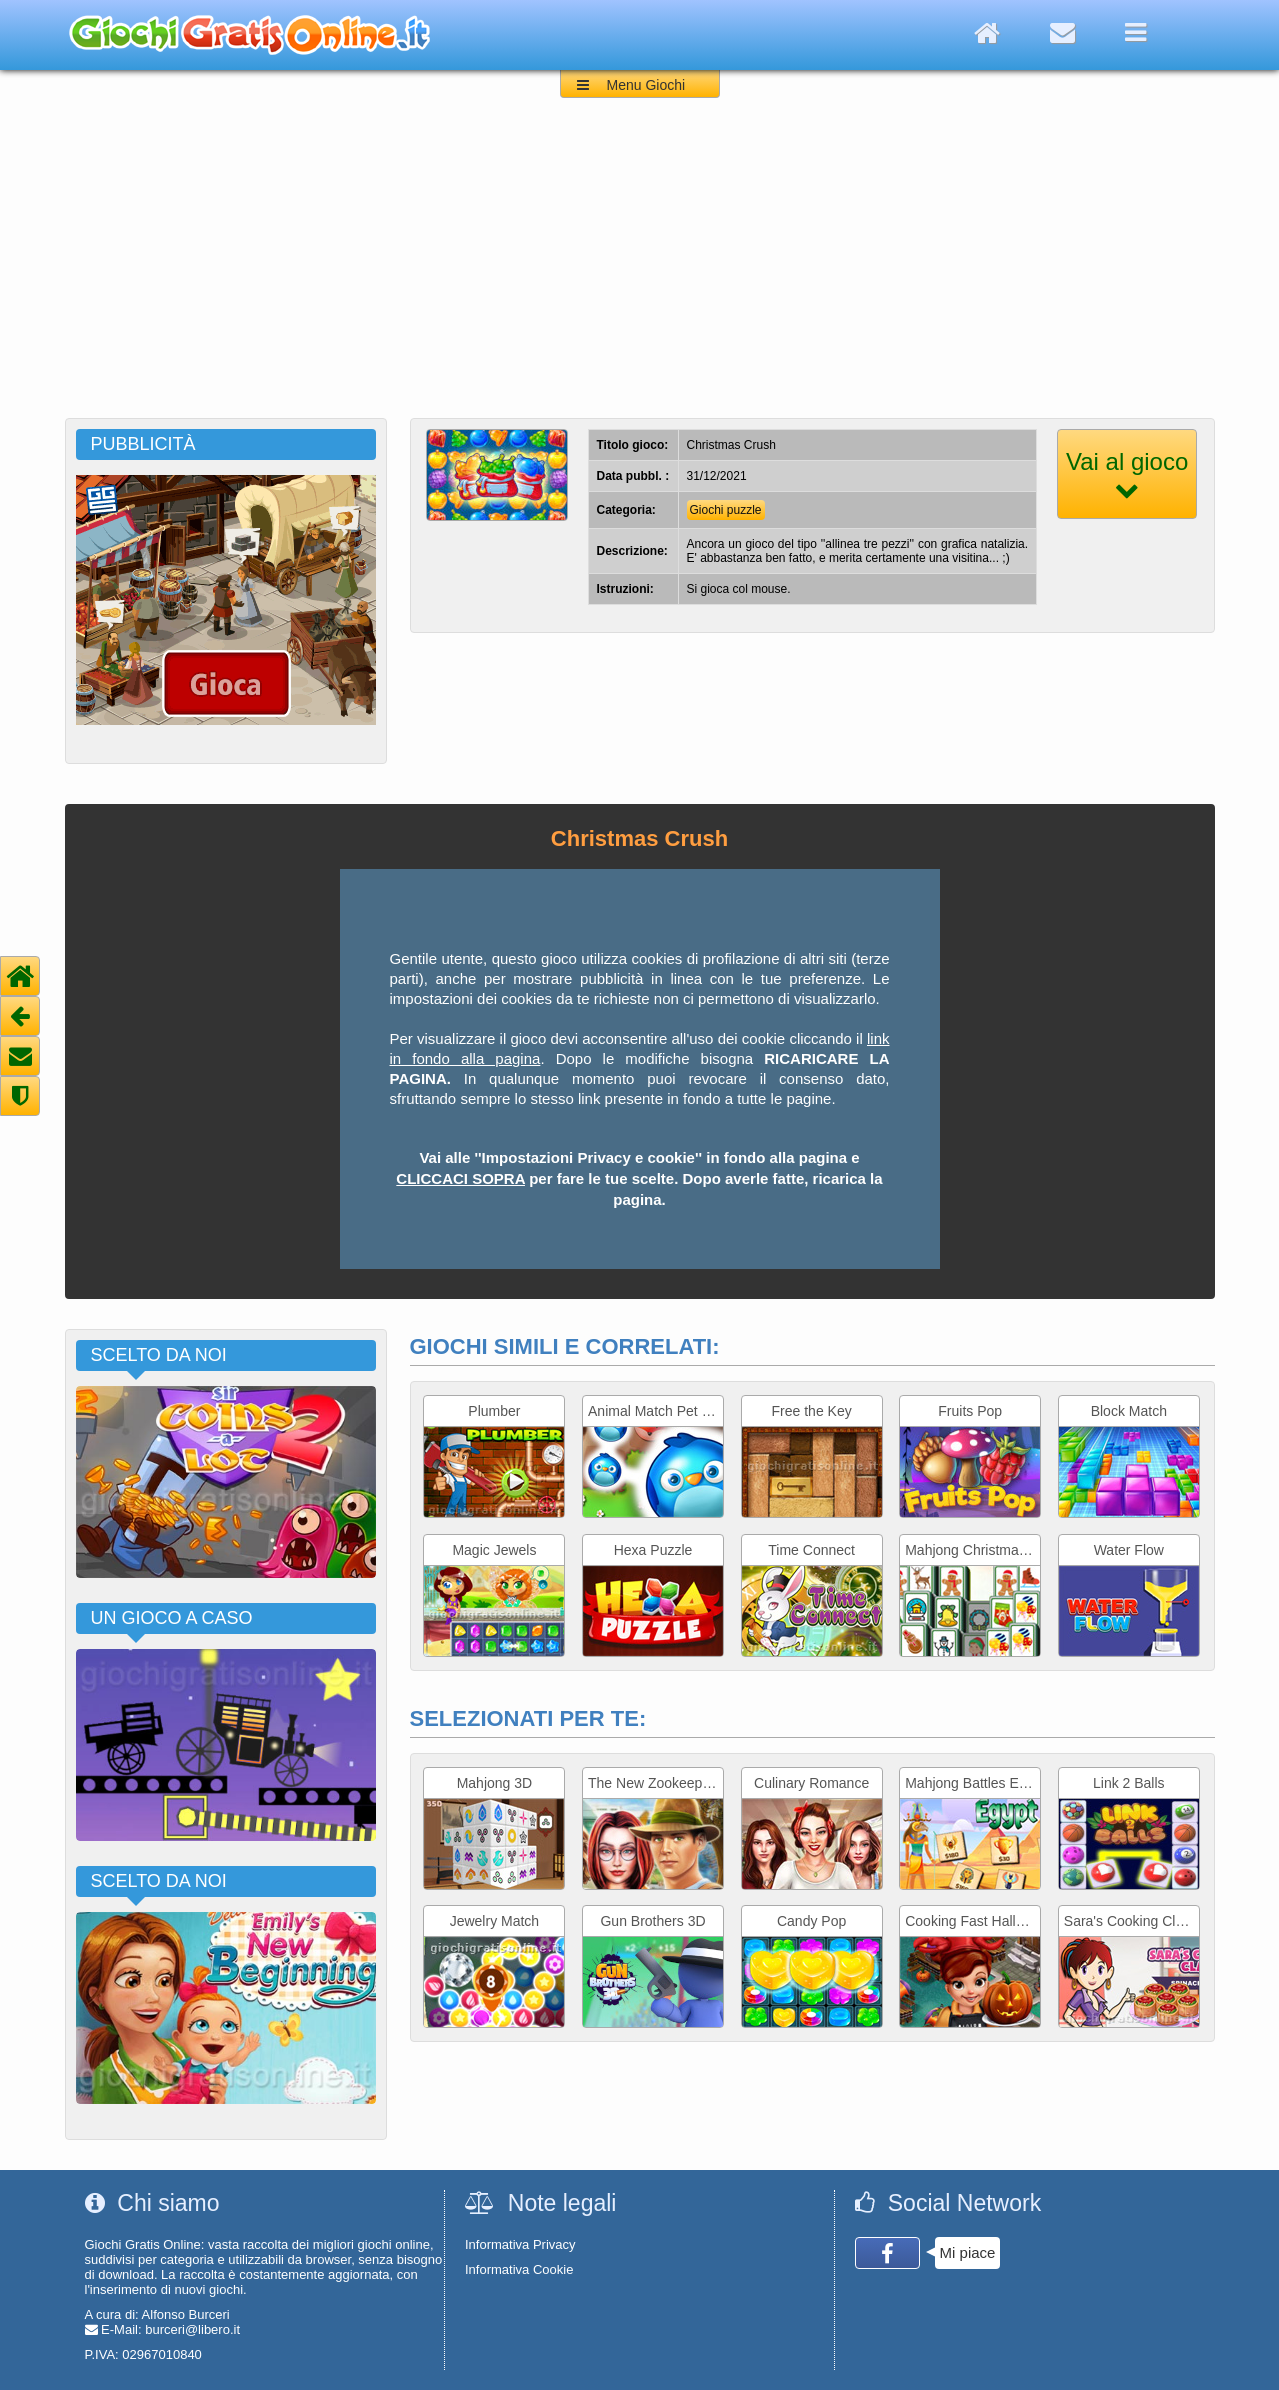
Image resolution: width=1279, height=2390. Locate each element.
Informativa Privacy (520, 2244)
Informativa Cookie (519, 2269)
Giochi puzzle (726, 510)
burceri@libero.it (192, 2329)
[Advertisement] (640, 268)
